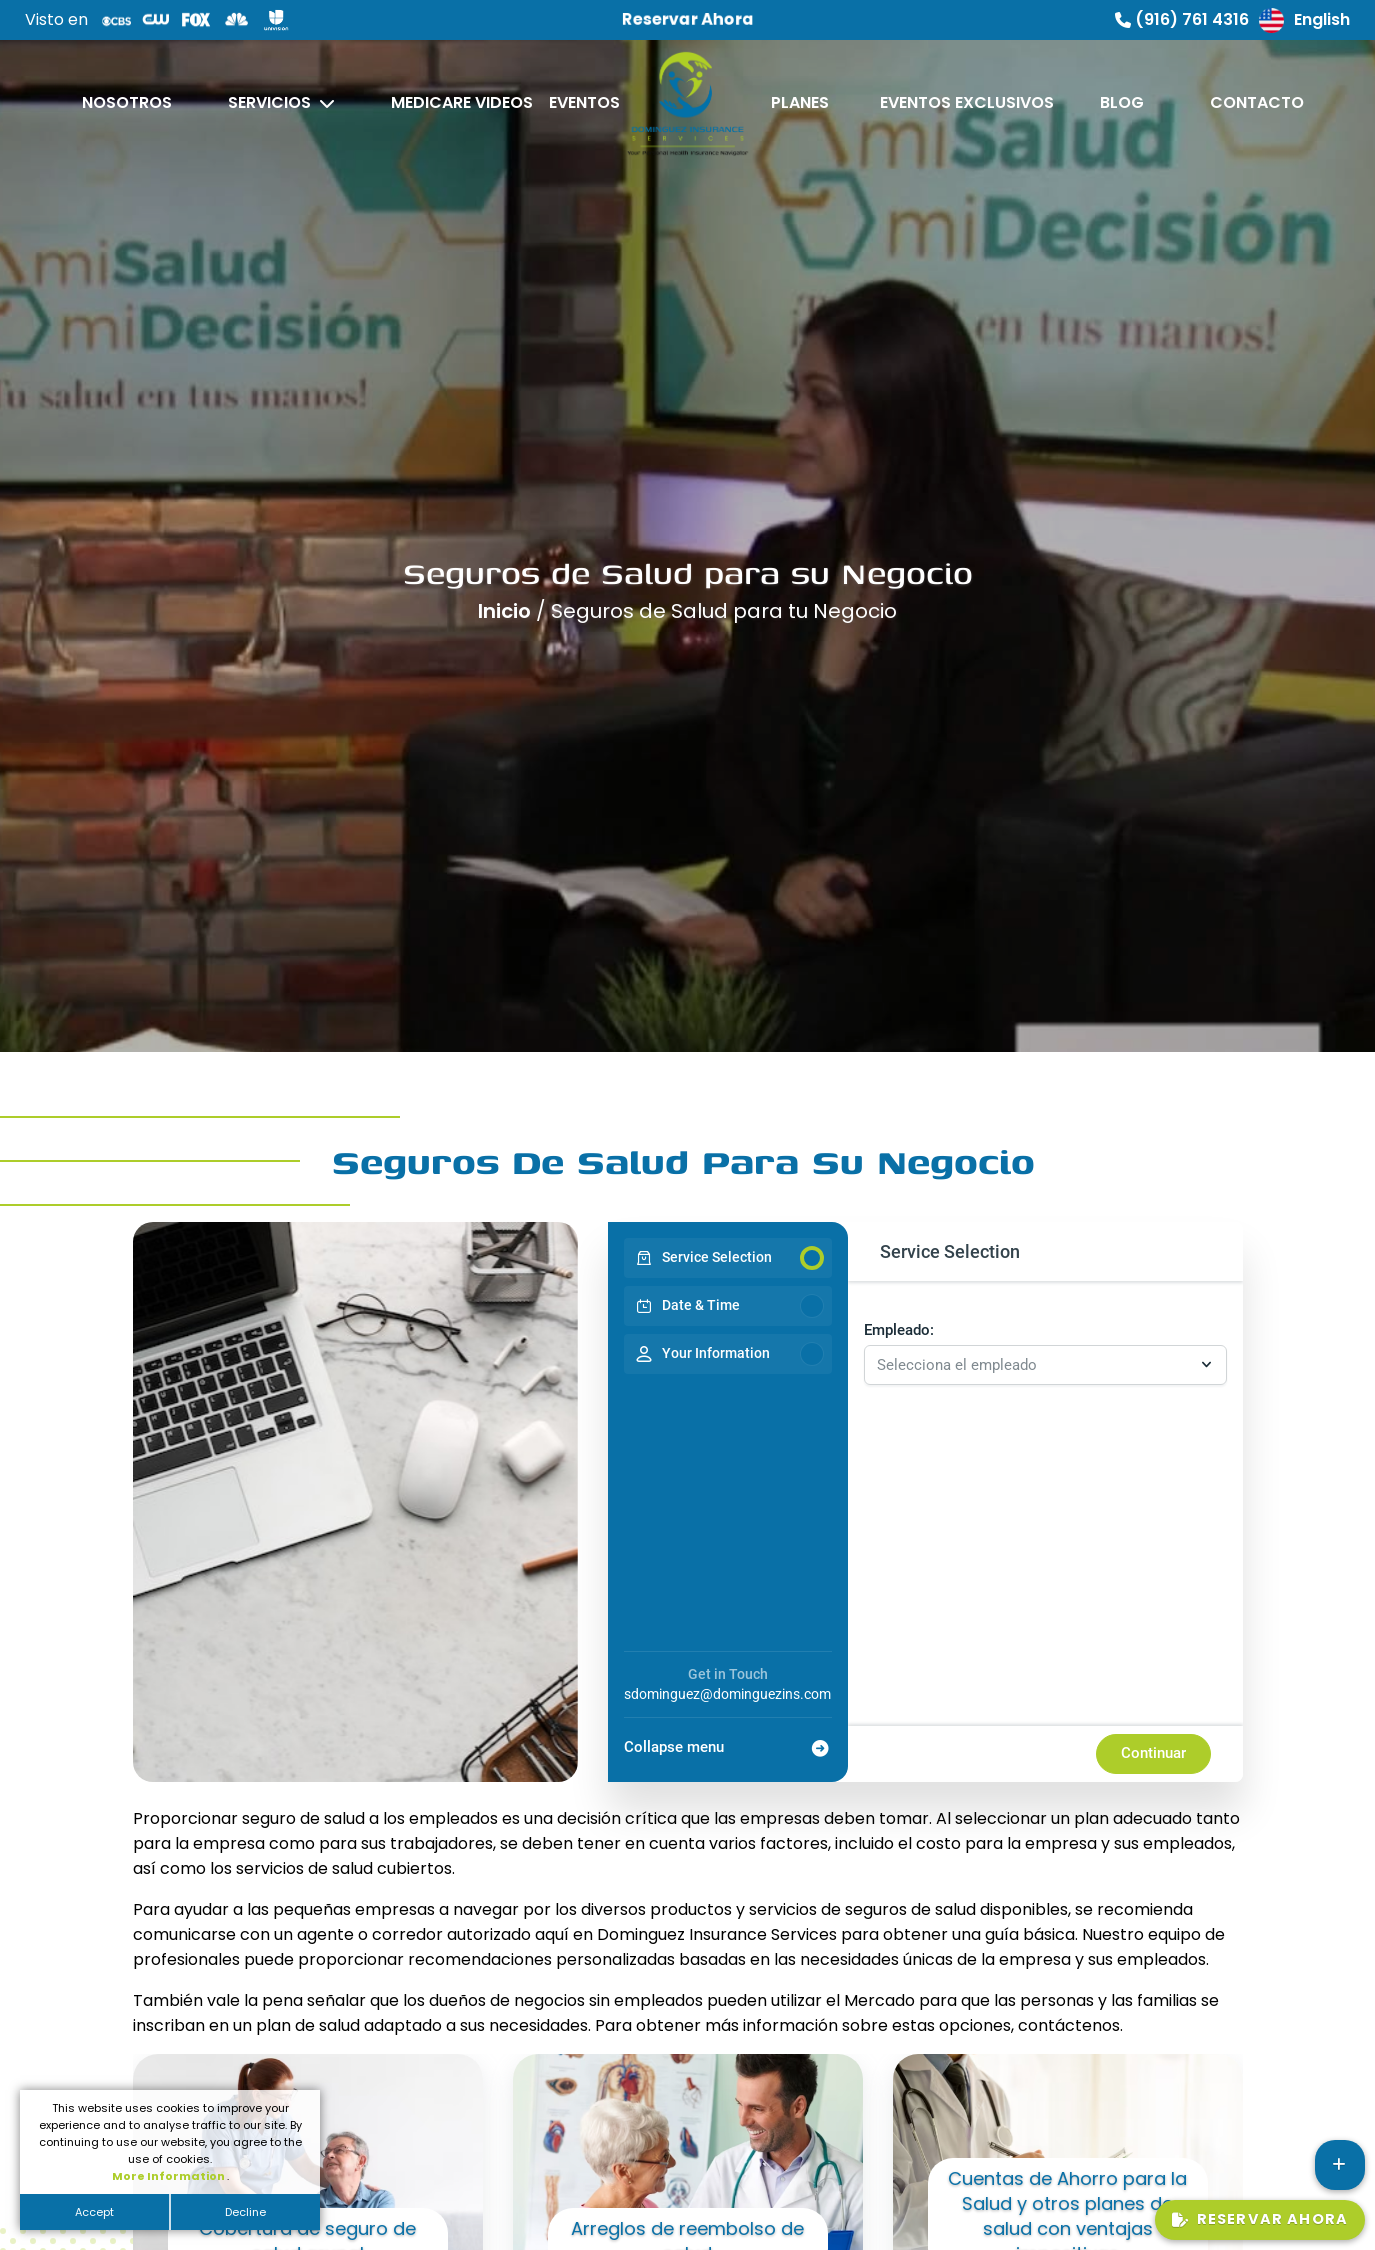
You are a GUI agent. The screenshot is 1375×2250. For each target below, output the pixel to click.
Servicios (269, 102)
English (1304, 20)
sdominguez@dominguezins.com (727, 1694)
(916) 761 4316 (1182, 19)
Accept (94, 2212)
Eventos (584, 102)
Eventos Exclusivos (967, 102)
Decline (245, 2212)
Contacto (1257, 102)
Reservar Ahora (1260, 2219)
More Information (169, 2176)
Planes (800, 102)
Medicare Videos (462, 102)
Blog (1122, 102)
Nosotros (127, 102)
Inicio (507, 605)
